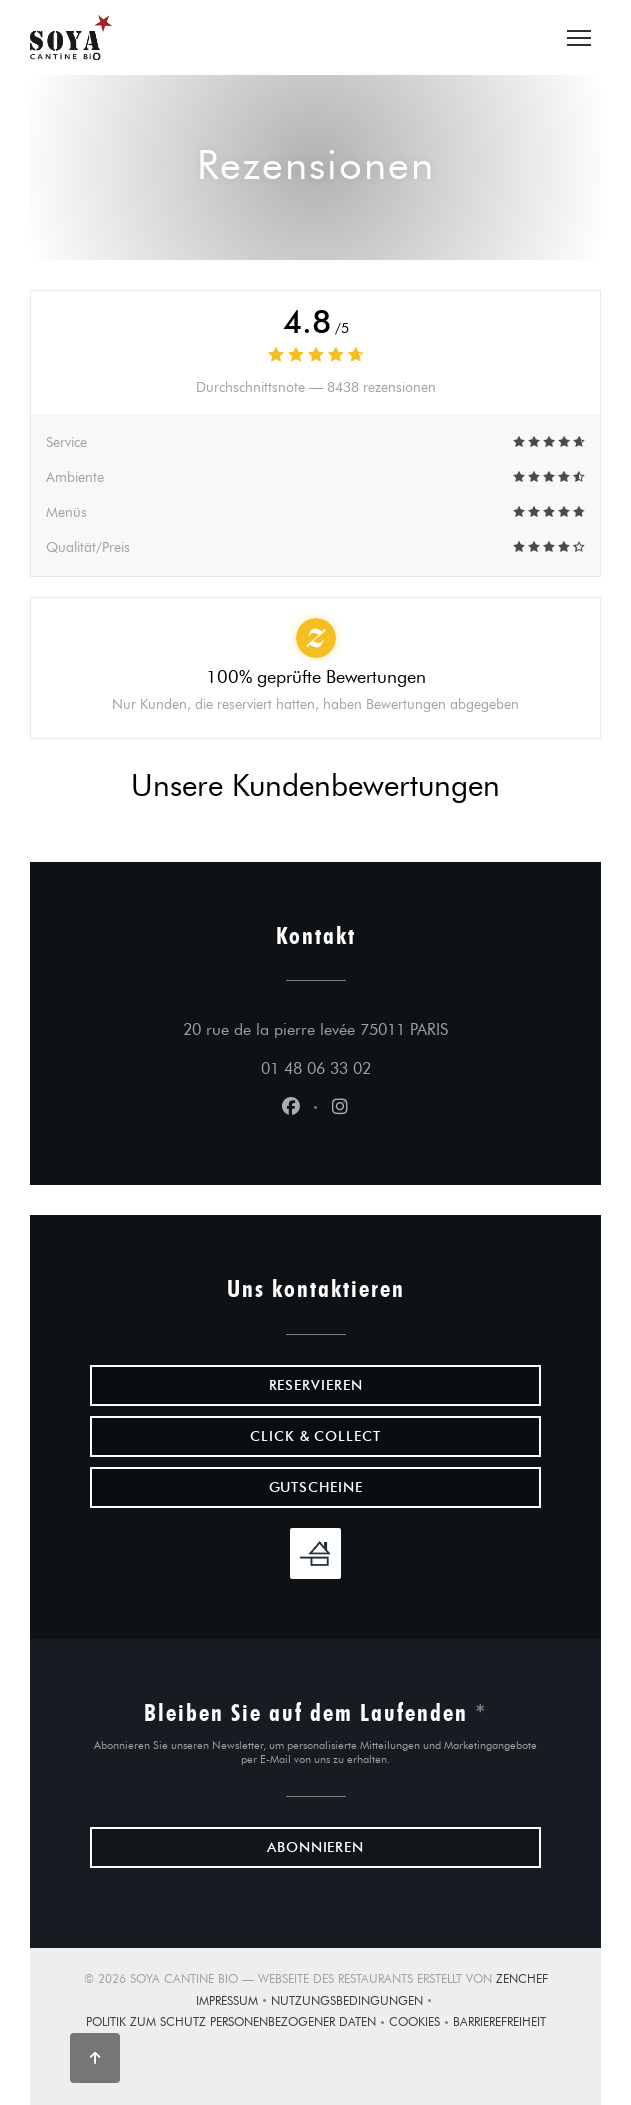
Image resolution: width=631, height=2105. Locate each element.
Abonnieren (315, 1847)
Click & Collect (315, 1436)
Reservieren (316, 1385)
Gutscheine (316, 1487)
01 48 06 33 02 (316, 1068)
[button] (579, 38)
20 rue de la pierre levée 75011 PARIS (362, 1027)
